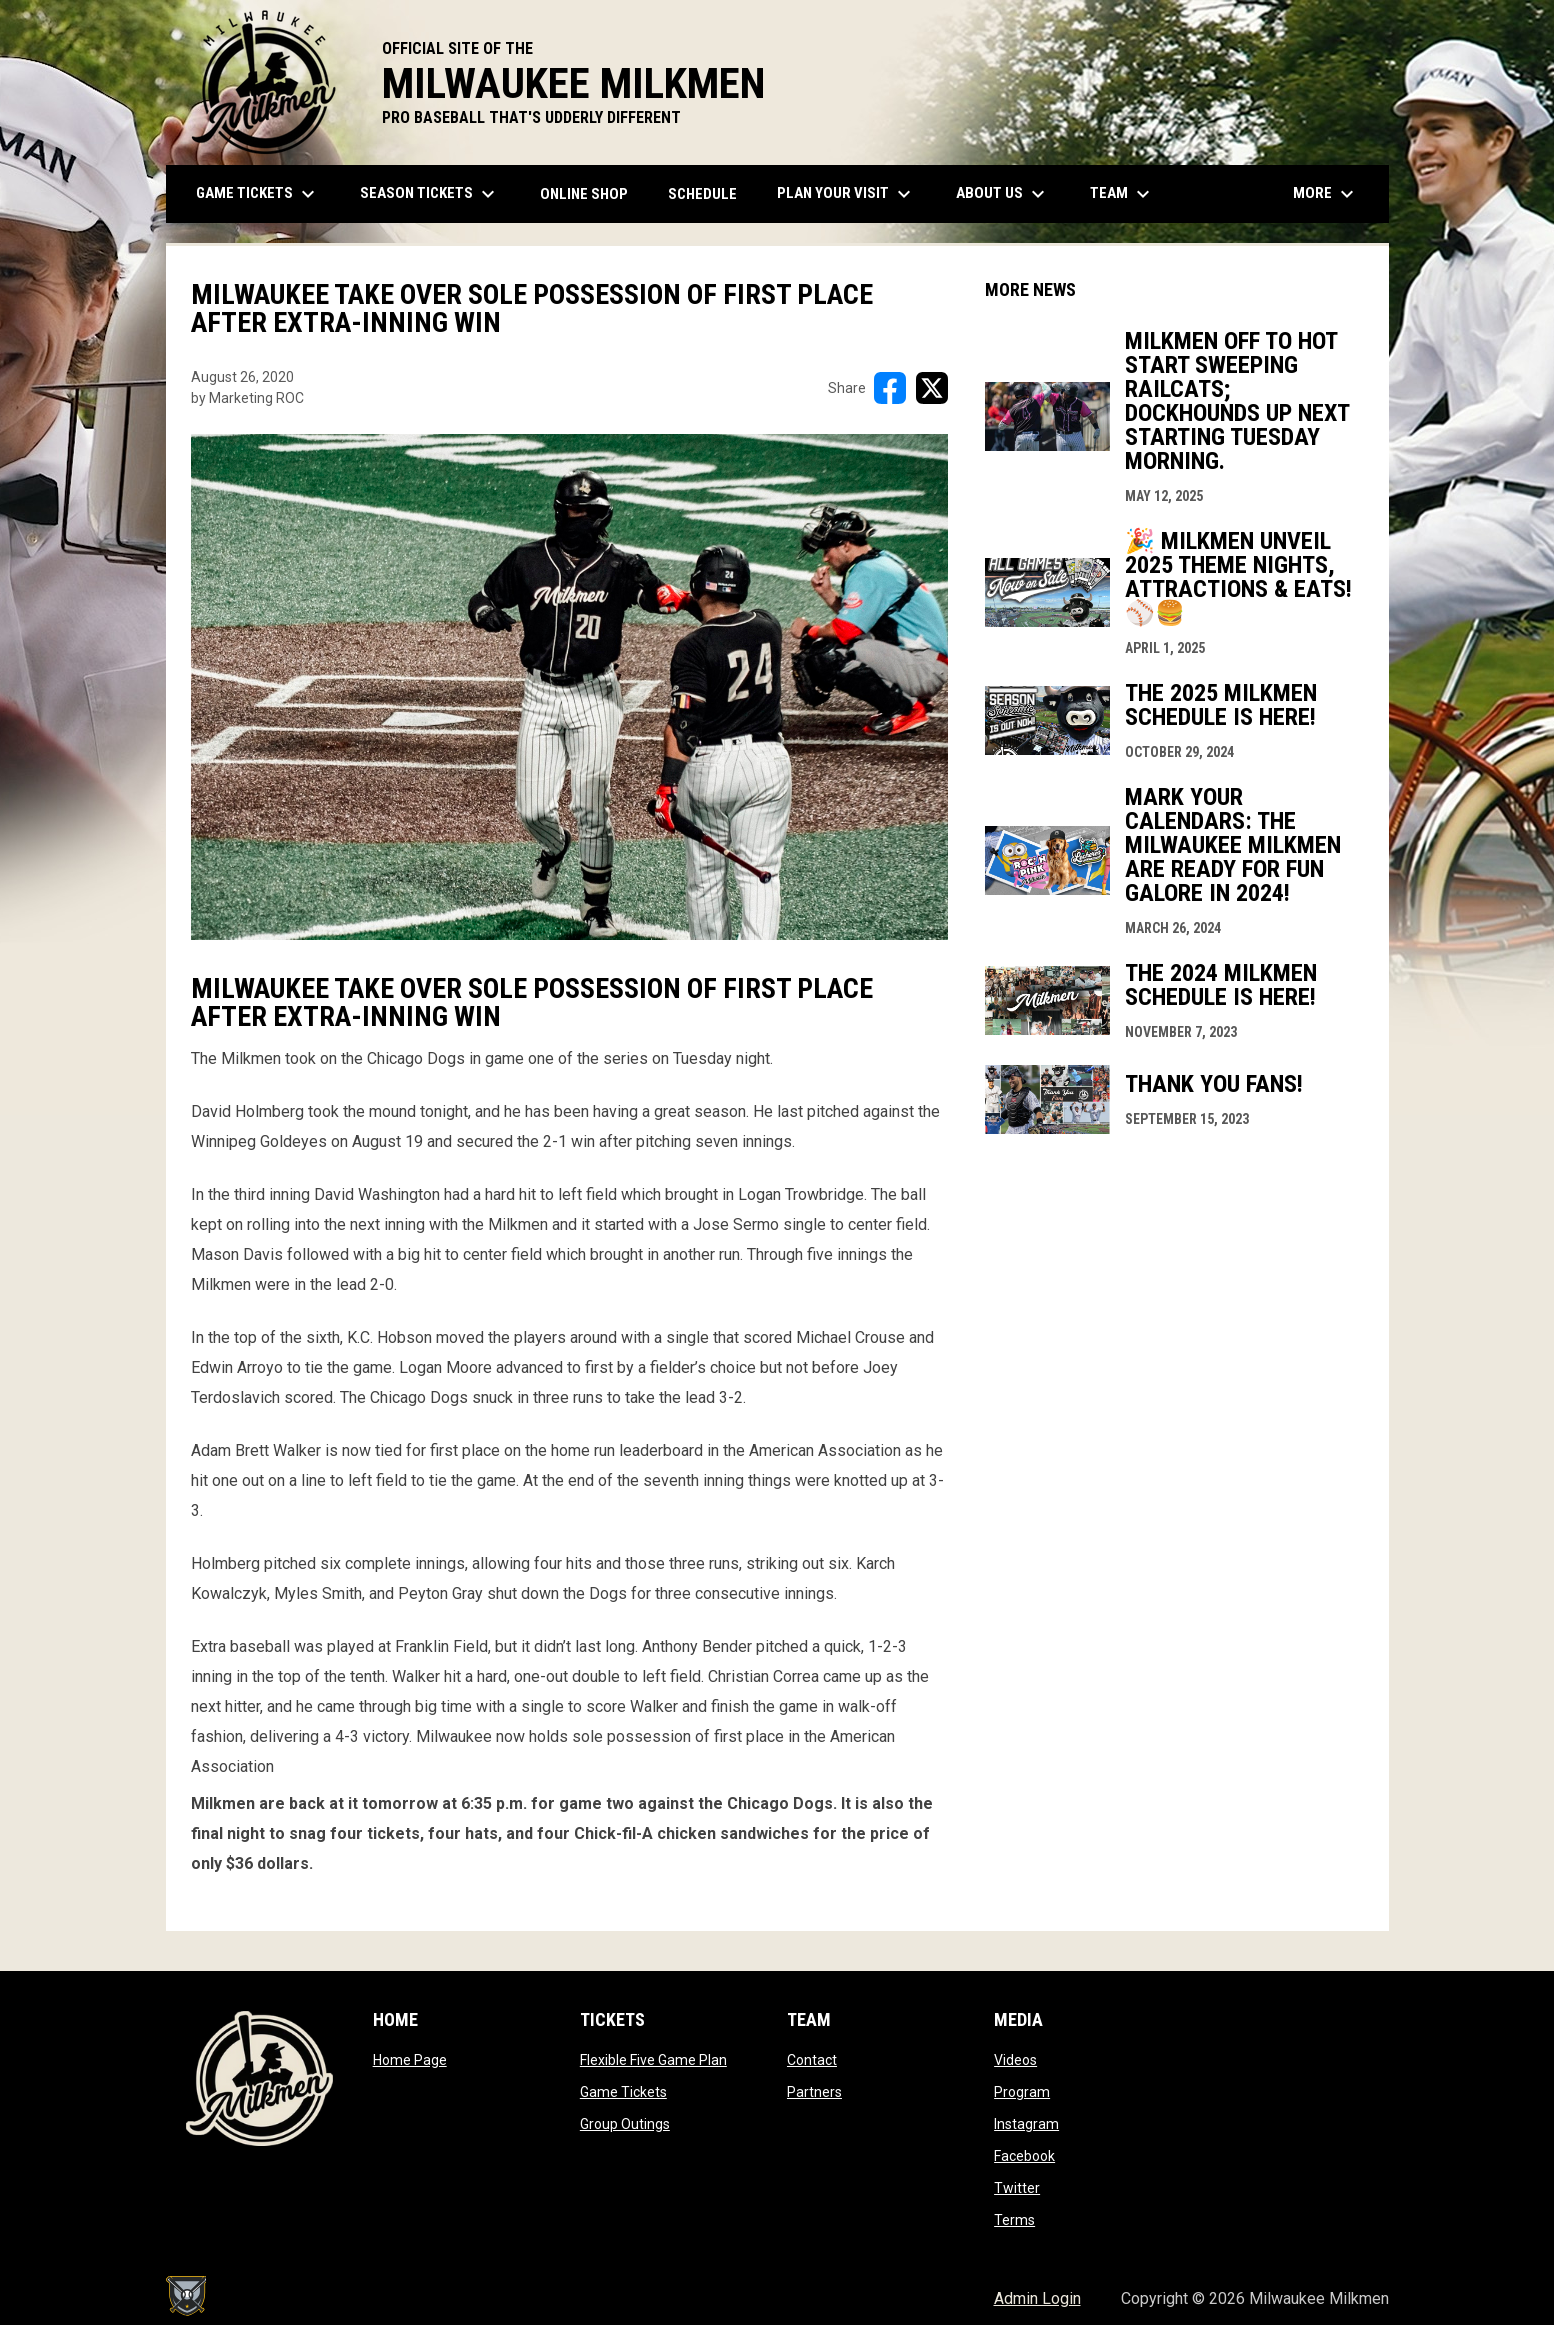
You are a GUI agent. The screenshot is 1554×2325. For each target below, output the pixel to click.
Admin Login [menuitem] (1037, 2298)
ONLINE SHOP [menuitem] (591, 193)
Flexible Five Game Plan (653, 2060)
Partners (814, 2092)
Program (1022, 2092)
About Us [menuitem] (1003, 194)
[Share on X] (932, 388)
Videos (1015, 2060)
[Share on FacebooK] (890, 388)
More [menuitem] (1326, 194)
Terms (1014, 2220)
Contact (812, 2060)
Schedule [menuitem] (702, 194)
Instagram (1026, 2124)
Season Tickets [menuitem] (430, 194)
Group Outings (625, 2124)
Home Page (410, 2060)
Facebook (1024, 2156)
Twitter (1017, 2188)
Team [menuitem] (1122, 194)
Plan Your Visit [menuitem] (846, 194)
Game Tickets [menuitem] (258, 194)
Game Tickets (623, 2092)
